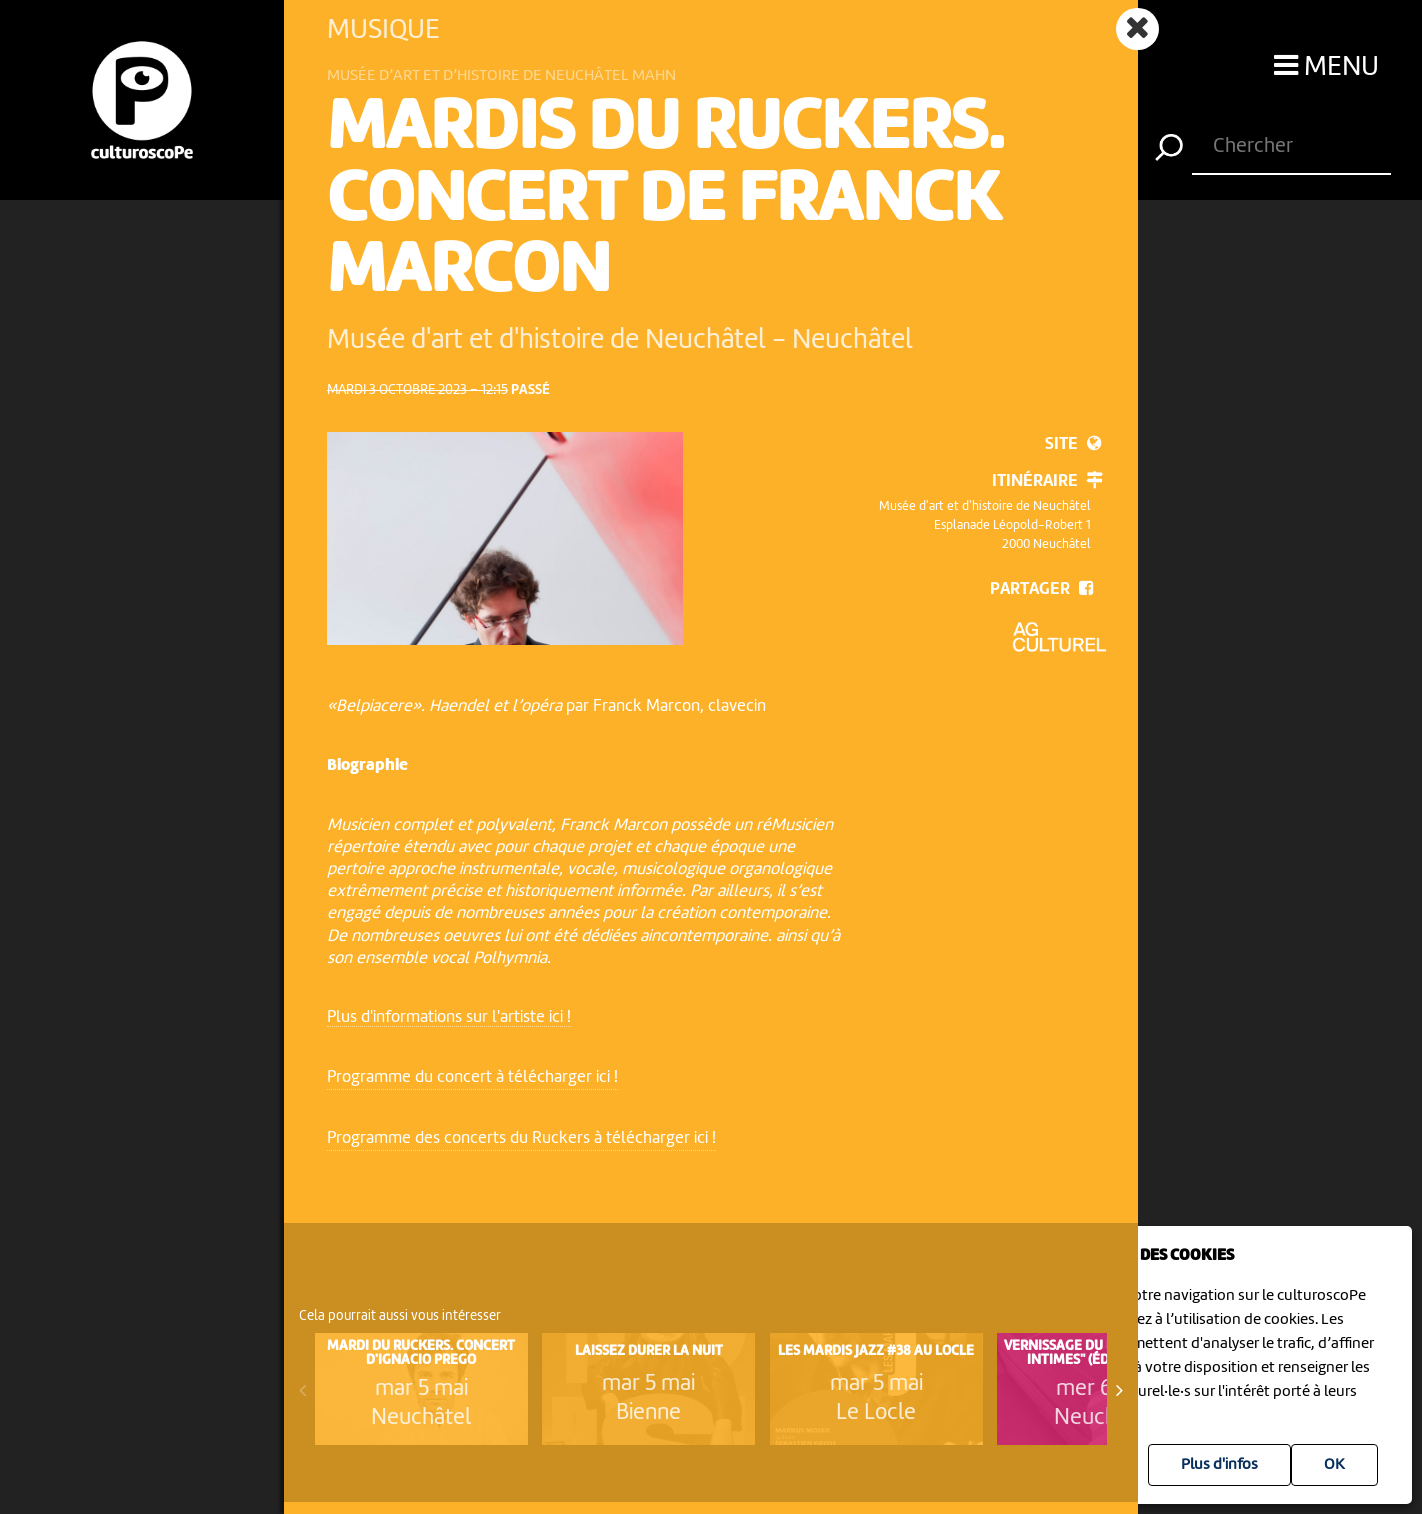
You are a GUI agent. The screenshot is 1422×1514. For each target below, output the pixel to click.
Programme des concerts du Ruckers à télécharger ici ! (521, 1138)
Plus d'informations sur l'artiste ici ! (449, 1017)
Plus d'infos (1219, 1465)
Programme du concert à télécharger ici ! (472, 1077)
